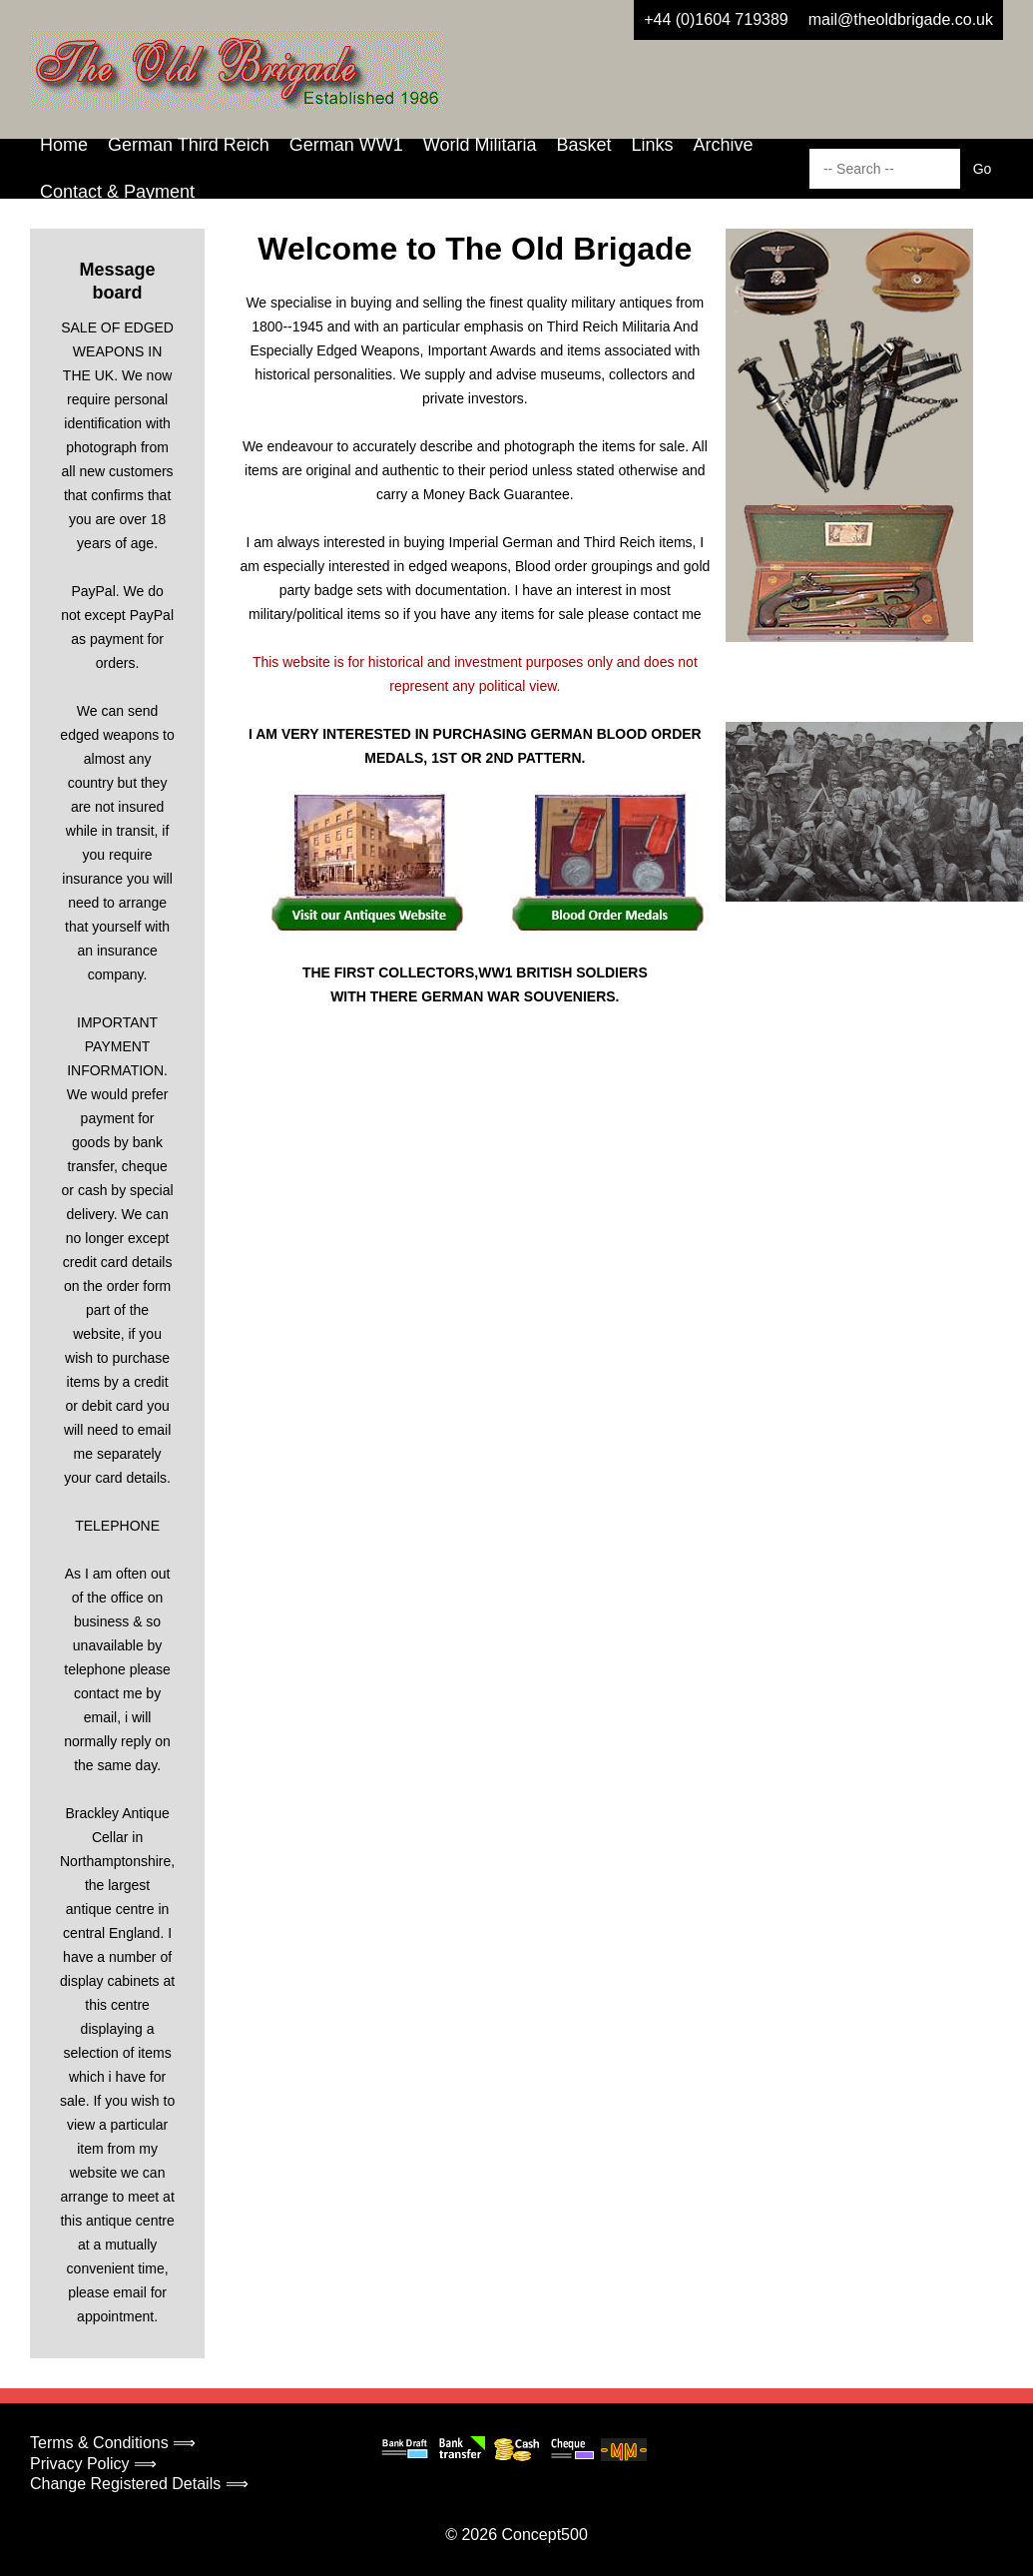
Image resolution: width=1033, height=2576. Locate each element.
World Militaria (480, 145)
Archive (724, 145)
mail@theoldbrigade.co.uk (900, 19)
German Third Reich (188, 145)
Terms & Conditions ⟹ (113, 2442)
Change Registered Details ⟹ (139, 2483)
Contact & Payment (117, 192)
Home (64, 145)
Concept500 (544, 2534)
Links (652, 145)
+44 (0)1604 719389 (716, 19)
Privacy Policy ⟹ (93, 2463)
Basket (583, 145)
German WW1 (346, 145)
